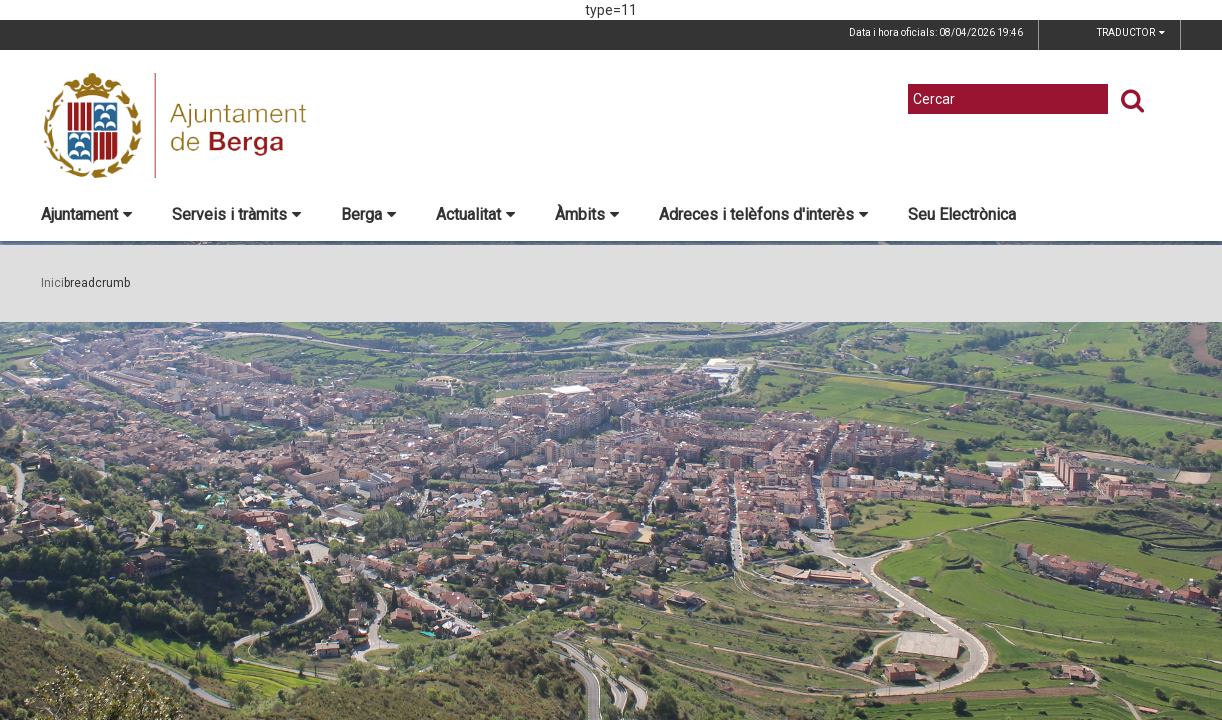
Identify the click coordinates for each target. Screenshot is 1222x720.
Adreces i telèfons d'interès (763, 214)
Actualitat (475, 214)
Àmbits (587, 214)
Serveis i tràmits (236, 214)
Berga (368, 214)
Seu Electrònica (962, 214)
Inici (52, 283)
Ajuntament (86, 214)
